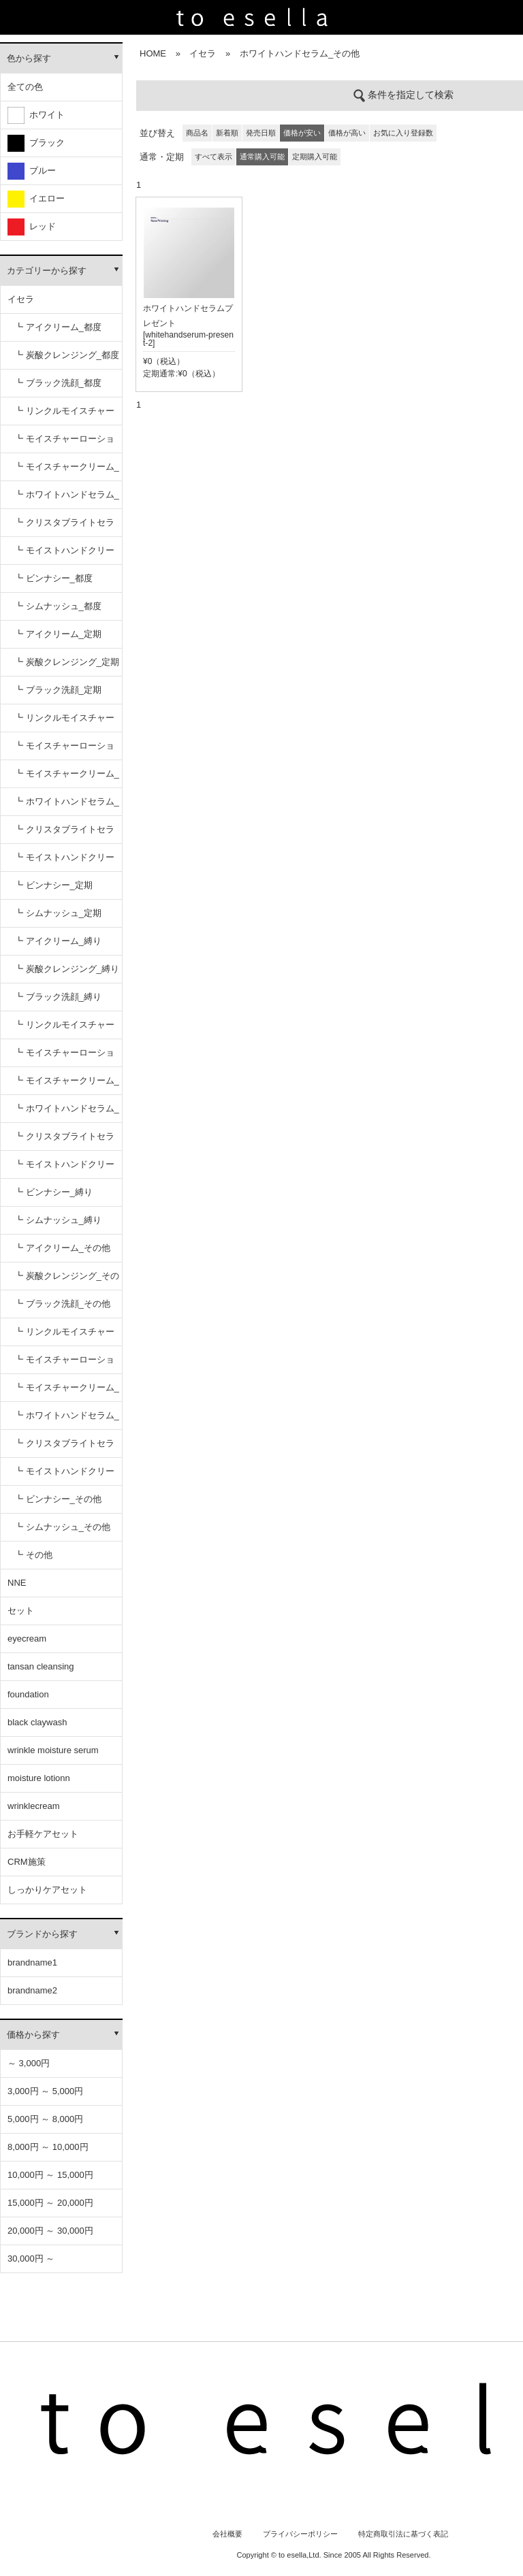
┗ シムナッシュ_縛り (57, 1220)
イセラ (20, 299)
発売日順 (261, 133)
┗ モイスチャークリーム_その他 (66, 1392)
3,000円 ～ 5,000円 (45, 2091)
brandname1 (32, 1962)
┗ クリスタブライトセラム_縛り (64, 1141)
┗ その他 (33, 1555)
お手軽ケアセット (42, 1834)
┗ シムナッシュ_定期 (57, 913)
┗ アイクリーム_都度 (57, 327)
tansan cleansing (40, 1666)
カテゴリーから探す (46, 270)
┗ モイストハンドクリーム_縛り (64, 1169)
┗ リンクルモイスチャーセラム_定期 (64, 722)
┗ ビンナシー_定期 (53, 885)
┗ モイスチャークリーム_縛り (66, 1085)
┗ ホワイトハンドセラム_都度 (66, 499)
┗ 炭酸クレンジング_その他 (66, 1280)
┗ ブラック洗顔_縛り (57, 997)
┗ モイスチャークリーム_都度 (66, 471)
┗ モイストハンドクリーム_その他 (64, 1476)
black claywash (37, 1722)
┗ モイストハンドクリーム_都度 (64, 555)
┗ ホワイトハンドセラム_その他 (66, 1420)
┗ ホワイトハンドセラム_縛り (66, 1113)
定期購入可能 (314, 156)
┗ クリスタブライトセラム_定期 (64, 834)
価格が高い (347, 133)
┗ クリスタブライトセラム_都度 (64, 527)
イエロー (36, 199)
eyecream (26, 1638)
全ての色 (25, 87)
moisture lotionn (38, 1778)
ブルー (31, 171)
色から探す (29, 58)
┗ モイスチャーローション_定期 (64, 750)
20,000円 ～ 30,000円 (50, 2231)
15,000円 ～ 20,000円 (50, 2203)
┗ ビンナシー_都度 (53, 578)
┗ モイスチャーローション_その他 (64, 1364)
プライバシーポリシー (300, 2534)
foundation (28, 1694)
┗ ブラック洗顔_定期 (57, 690)
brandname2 (32, 1990)
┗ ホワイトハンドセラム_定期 (66, 806)
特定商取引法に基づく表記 (403, 2534)
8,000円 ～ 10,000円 (48, 2147)
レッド (31, 226)
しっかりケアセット (47, 1890)
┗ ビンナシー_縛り (53, 1192)
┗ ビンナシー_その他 (57, 1499)
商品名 (197, 133)
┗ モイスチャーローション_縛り (64, 1057)
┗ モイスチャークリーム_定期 (66, 778)
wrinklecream (33, 1806)
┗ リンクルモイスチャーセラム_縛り (64, 1029)
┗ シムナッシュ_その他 (62, 1527)
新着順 (227, 133)
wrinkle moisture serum (53, 1750)
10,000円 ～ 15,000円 (50, 2175)
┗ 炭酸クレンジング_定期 (66, 662)
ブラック (36, 143)
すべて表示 (213, 156)
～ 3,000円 (28, 2063)
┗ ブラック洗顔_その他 (62, 1304)
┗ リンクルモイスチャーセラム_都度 (64, 415)
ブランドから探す (42, 1934)
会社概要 (227, 2534)
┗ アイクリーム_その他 (62, 1248)
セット (20, 1610)
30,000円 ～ (30, 2258)
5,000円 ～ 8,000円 (45, 2119)
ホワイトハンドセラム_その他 (300, 53)
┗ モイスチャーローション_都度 (64, 443)
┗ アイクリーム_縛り (57, 941)
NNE (16, 1583)
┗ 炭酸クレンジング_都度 (66, 355)
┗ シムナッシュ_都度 (57, 606)
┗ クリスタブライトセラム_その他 (64, 1448)
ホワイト (36, 115)
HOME (153, 53)
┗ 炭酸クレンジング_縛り (66, 969)
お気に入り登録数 (403, 133)
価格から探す (33, 2034)
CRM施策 (26, 1862)
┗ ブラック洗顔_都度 (57, 383)
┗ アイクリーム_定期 (57, 634)
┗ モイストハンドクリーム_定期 (64, 862)
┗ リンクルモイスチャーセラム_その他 (64, 1336)
